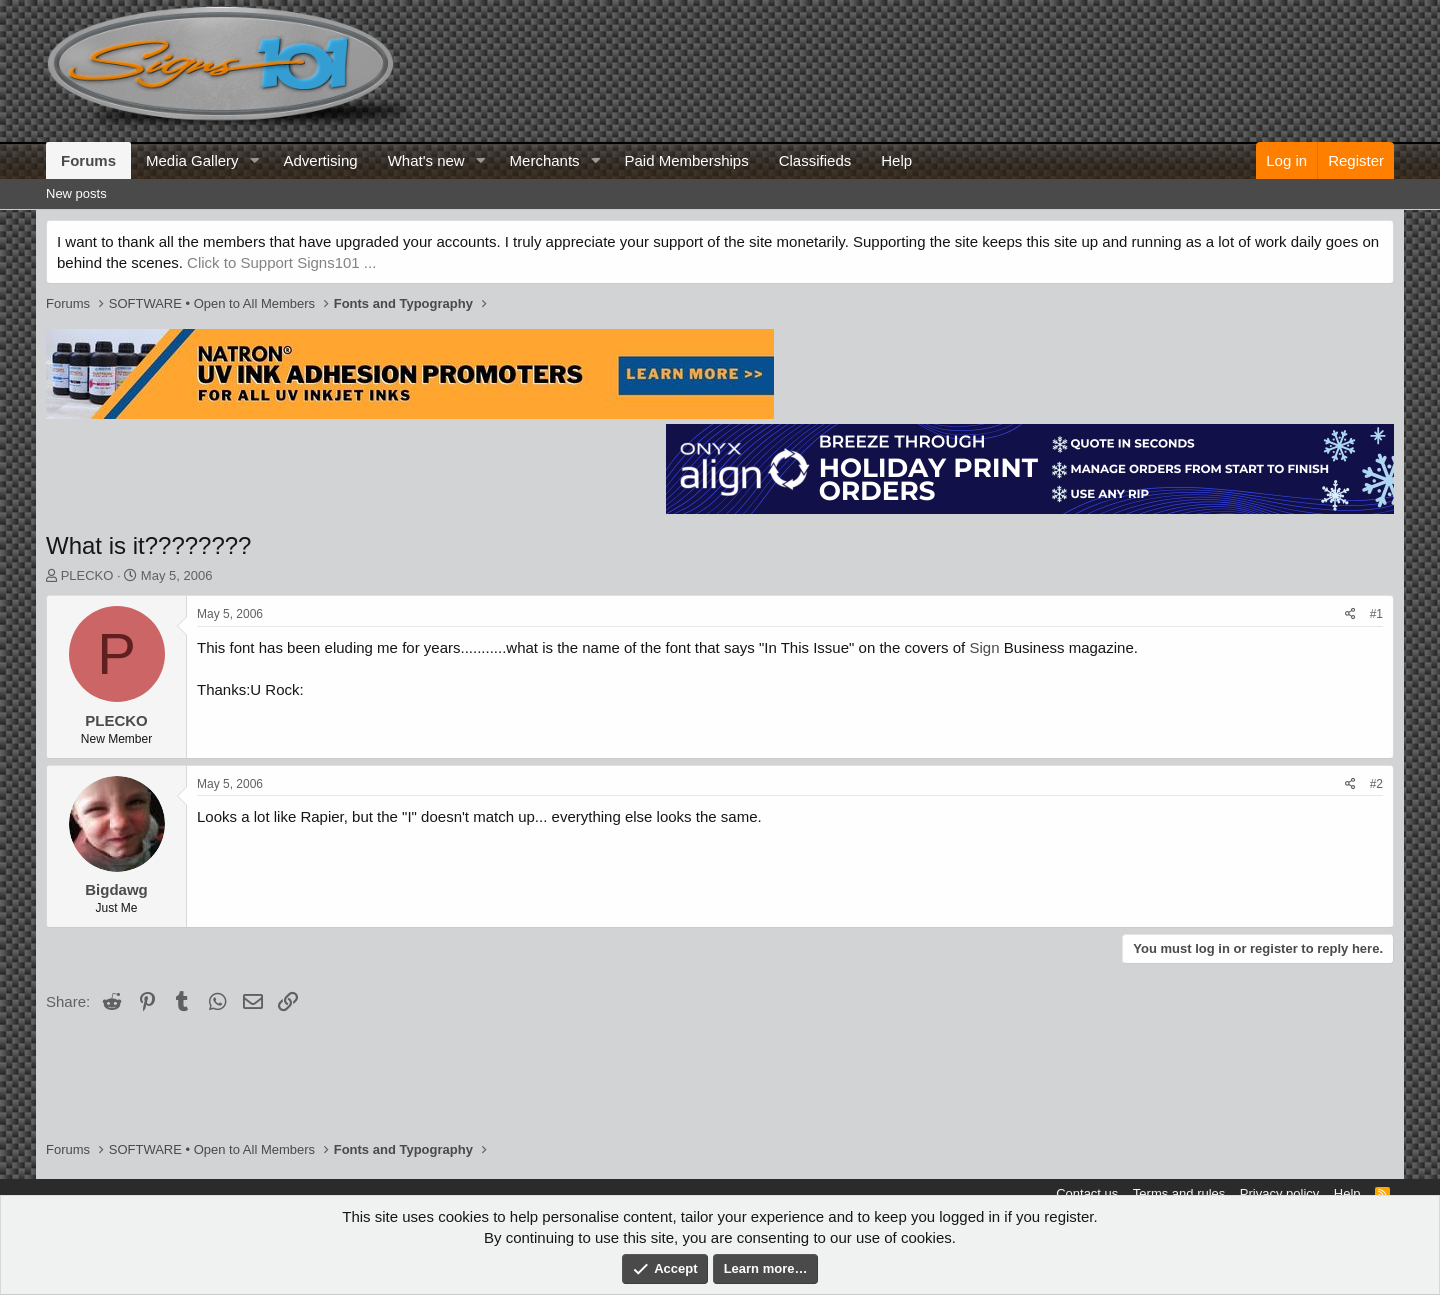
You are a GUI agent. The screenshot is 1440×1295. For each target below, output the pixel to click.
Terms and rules (1179, 1193)
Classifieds (815, 160)
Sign (984, 647)
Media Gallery (192, 160)
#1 (1376, 614)
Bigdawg (116, 889)
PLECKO (87, 575)
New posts (76, 193)
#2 (1376, 784)
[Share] (1350, 614)
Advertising (320, 160)
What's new (426, 160)
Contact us (1087, 1193)
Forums (88, 160)
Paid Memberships (686, 160)
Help (896, 160)
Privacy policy (1279, 1193)
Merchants (545, 160)
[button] (254, 160)
